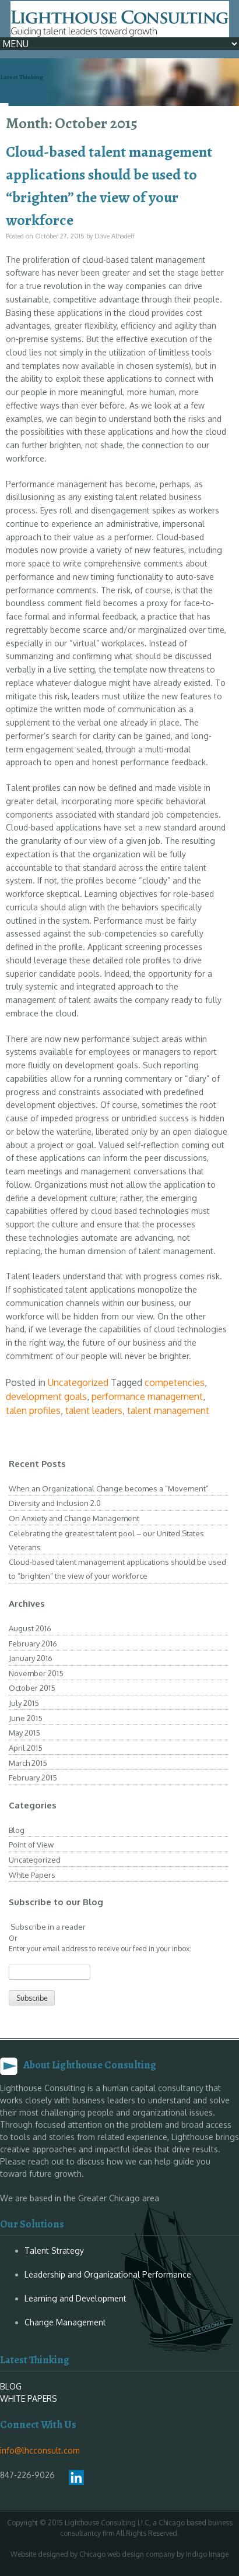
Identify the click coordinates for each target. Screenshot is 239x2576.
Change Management (65, 2322)
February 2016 (33, 1643)
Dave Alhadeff (114, 236)
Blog (16, 1830)
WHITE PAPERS (28, 2398)
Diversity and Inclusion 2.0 (55, 1503)
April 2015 (26, 1747)
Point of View (31, 1844)
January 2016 (30, 1658)
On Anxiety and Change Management (74, 1518)
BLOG (11, 2386)
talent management (168, 1410)
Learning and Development (75, 2298)
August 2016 (30, 1628)
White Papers (32, 1875)
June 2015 (26, 1718)
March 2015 (28, 1763)
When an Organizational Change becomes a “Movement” (109, 1488)
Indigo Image (207, 2554)
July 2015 (24, 1703)
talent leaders (93, 1410)
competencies (175, 1382)
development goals (46, 1396)
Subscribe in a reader (47, 1926)
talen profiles (33, 1410)
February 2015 (33, 1777)
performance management (147, 1396)
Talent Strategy (54, 2250)
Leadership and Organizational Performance (107, 2274)
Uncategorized (78, 1382)
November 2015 (36, 1673)
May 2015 (24, 1732)
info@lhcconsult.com (40, 2450)
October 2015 (32, 1687)
